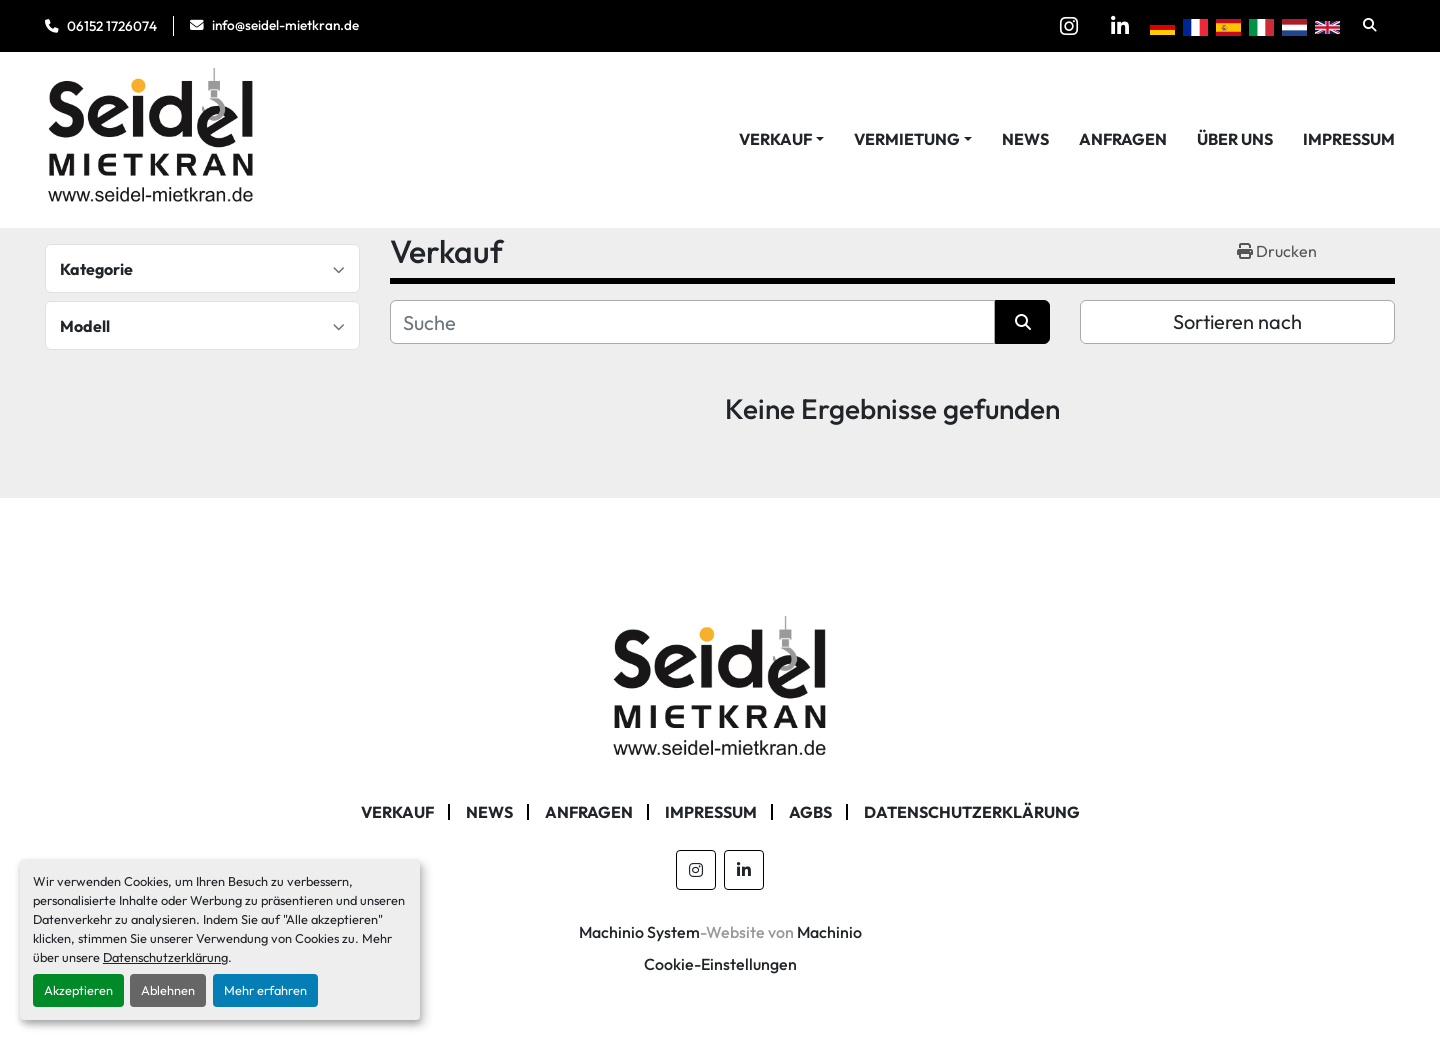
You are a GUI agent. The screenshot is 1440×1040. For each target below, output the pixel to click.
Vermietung (907, 139)
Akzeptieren (78, 990)
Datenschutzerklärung (165, 957)
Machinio (829, 932)
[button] (781, 139)
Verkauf (775, 139)
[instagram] (1069, 26)
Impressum (1349, 139)
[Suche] (692, 322)
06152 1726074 (112, 26)
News (1025, 139)
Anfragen (1123, 139)
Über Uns (1235, 139)
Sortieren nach (1237, 321)
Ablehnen (168, 990)
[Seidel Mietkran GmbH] (720, 689)
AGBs (810, 812)
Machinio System (639, 932)
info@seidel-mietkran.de (285, 25)
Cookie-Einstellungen (720, 964)
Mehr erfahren (265, 990)
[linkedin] (1120, 26)
